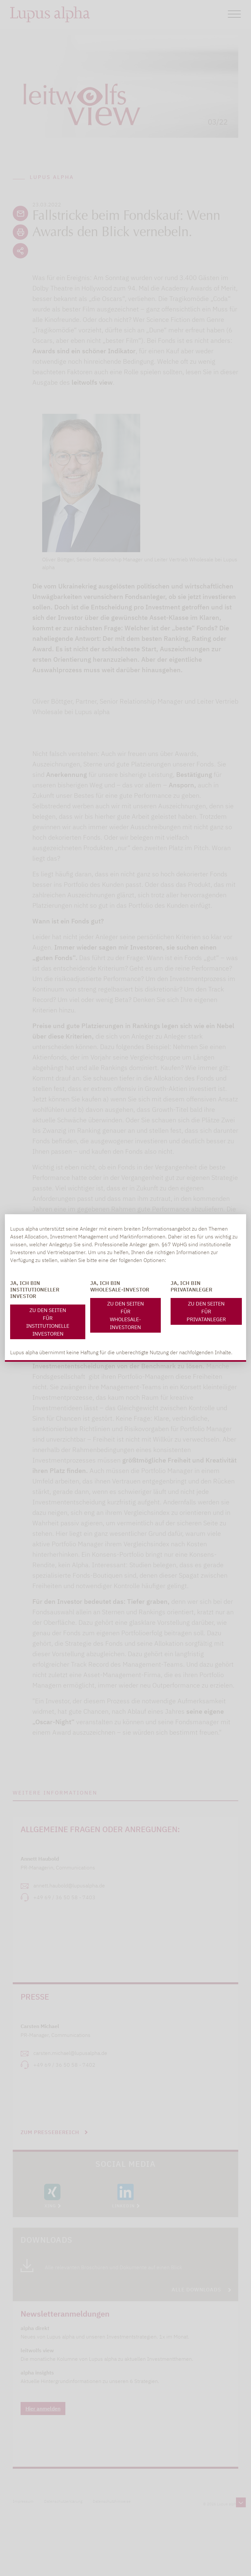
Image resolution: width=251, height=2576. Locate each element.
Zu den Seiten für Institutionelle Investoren (47, 1322)
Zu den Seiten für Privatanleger (206, 1311)
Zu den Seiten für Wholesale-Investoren (125, 1315)
